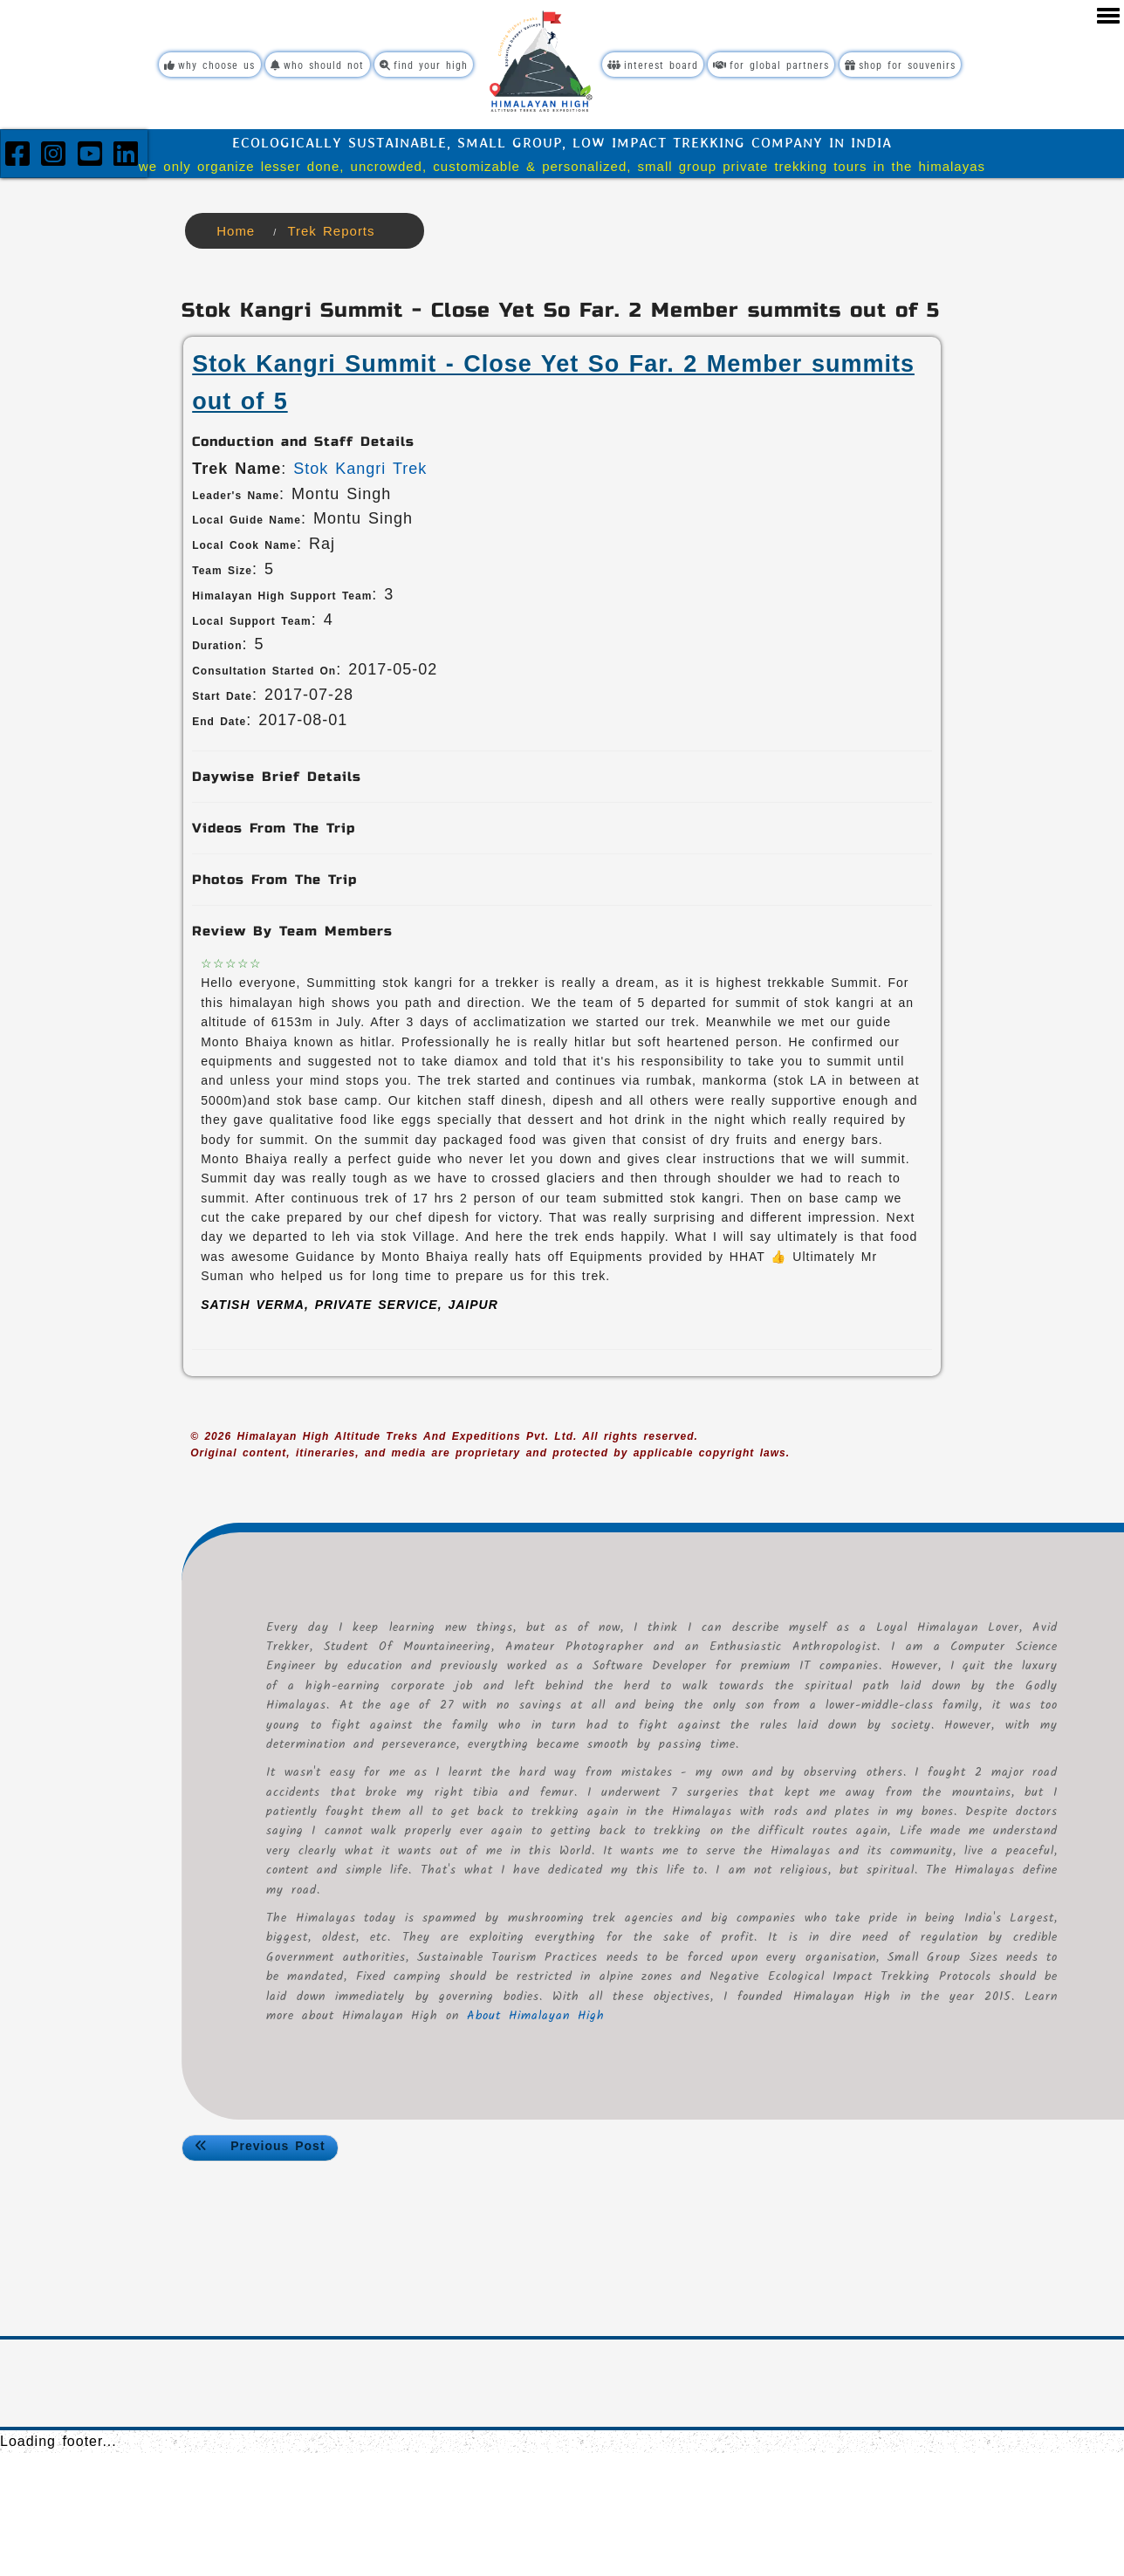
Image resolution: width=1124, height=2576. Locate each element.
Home (235, 229)
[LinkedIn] (126, 157)
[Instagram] (56, 157)
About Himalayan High (688, 2014)
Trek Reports (330, 229)
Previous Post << (260, 2146)
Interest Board (663, 64)
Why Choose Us (198, 64)
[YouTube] (93, 157)
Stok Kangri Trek (360, 467)
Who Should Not (312, 64)
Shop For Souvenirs (914, 64)
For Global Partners (781, 64)
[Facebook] (21, 157)
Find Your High (422, 64)
